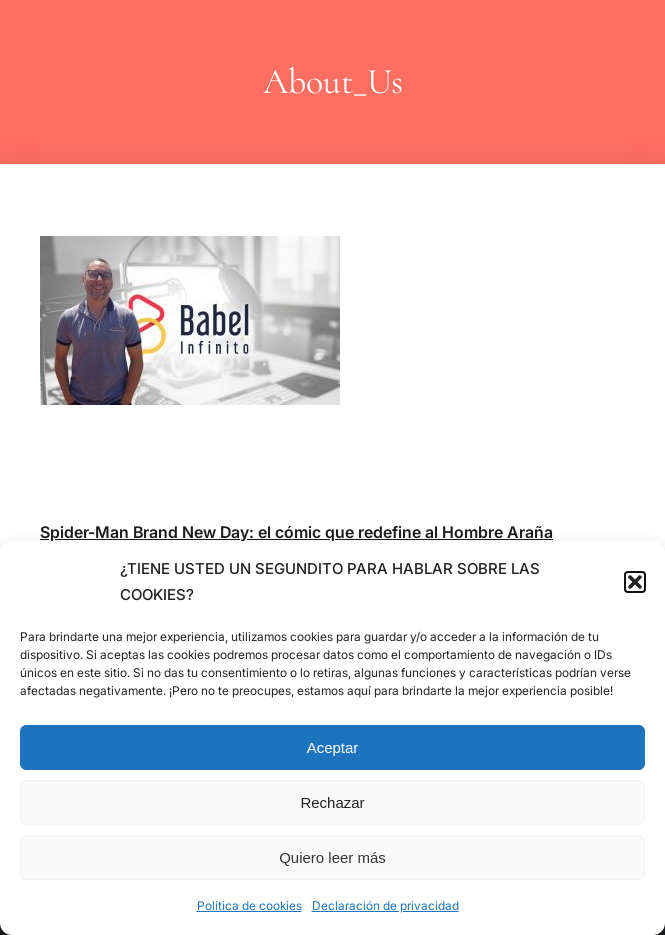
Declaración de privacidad (385, 905)
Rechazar (332, 802)
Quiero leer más (332, 857)
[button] (635, 582)
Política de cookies (249, 905)
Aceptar (333, 747)
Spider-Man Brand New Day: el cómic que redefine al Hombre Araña (296, 532)
